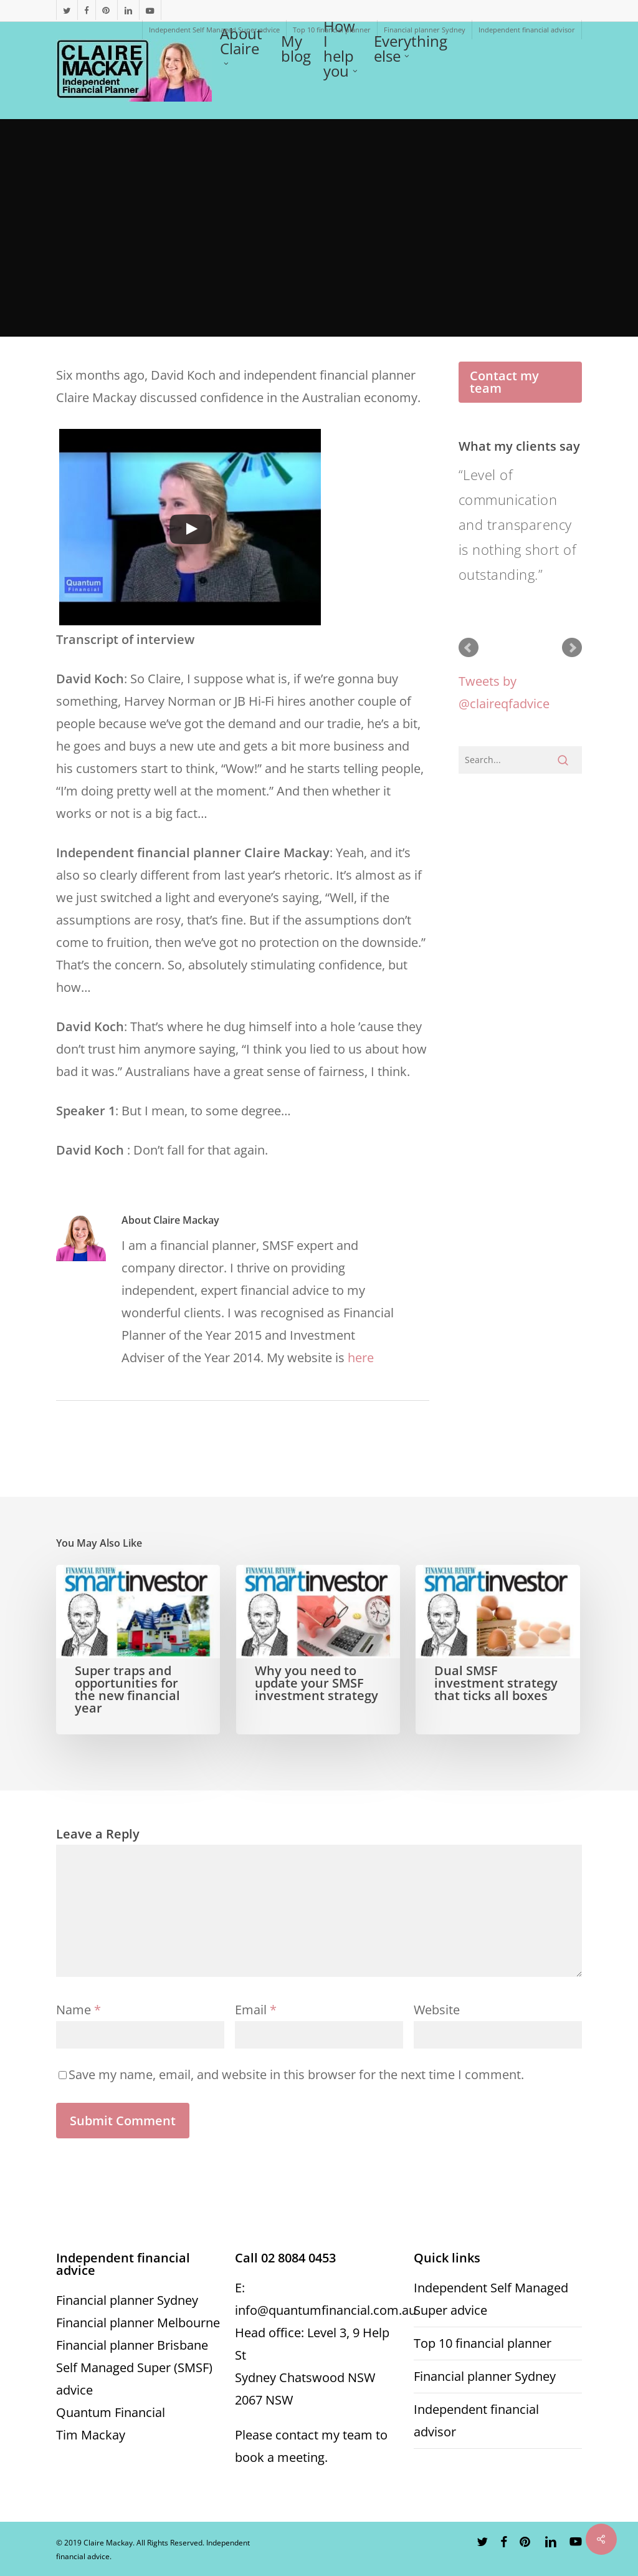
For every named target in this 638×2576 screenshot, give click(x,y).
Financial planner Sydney (127, 2300)
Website (437, 2009)
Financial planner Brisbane (132, 2345)
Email (256, 2009)
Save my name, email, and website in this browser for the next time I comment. (296, 2074)
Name (78, 2009)
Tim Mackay (90, 2434)
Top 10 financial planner (482, 2343)
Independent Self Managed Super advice (491, 2299)
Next (572, 648)
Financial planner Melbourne (138, 2322)
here (361, 1357)
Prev (468, 648)
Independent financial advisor (476, 2420)
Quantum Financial (110, 2412)
